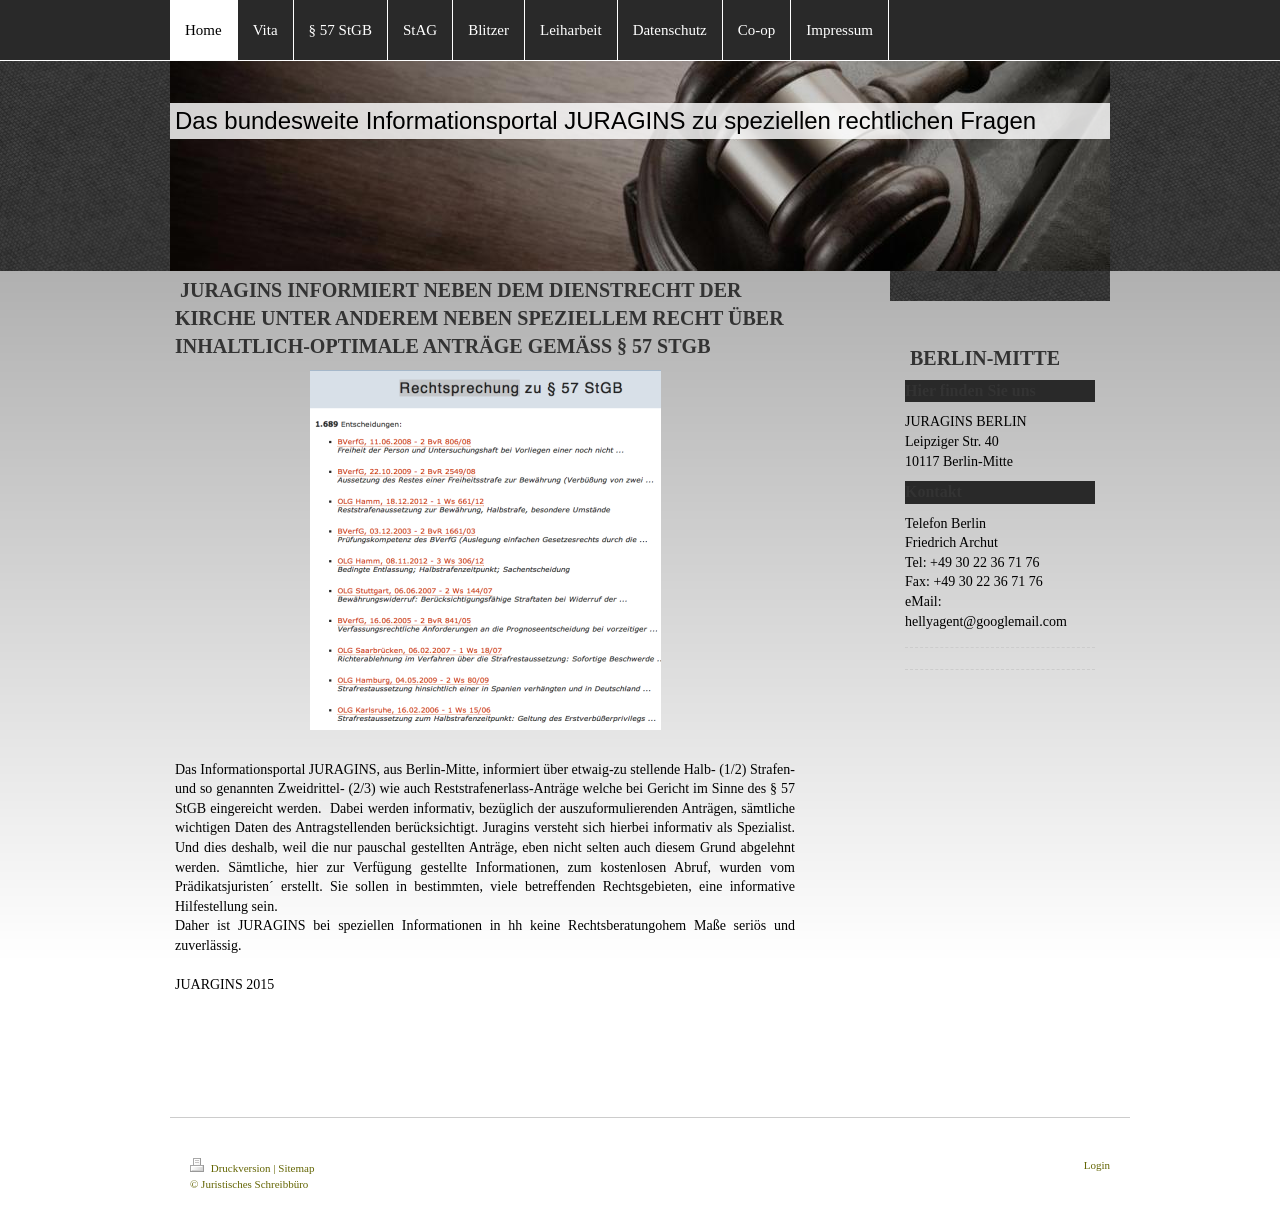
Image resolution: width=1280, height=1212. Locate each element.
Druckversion (231, 1168)
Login (1097, 1165)
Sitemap (296, 1168)
